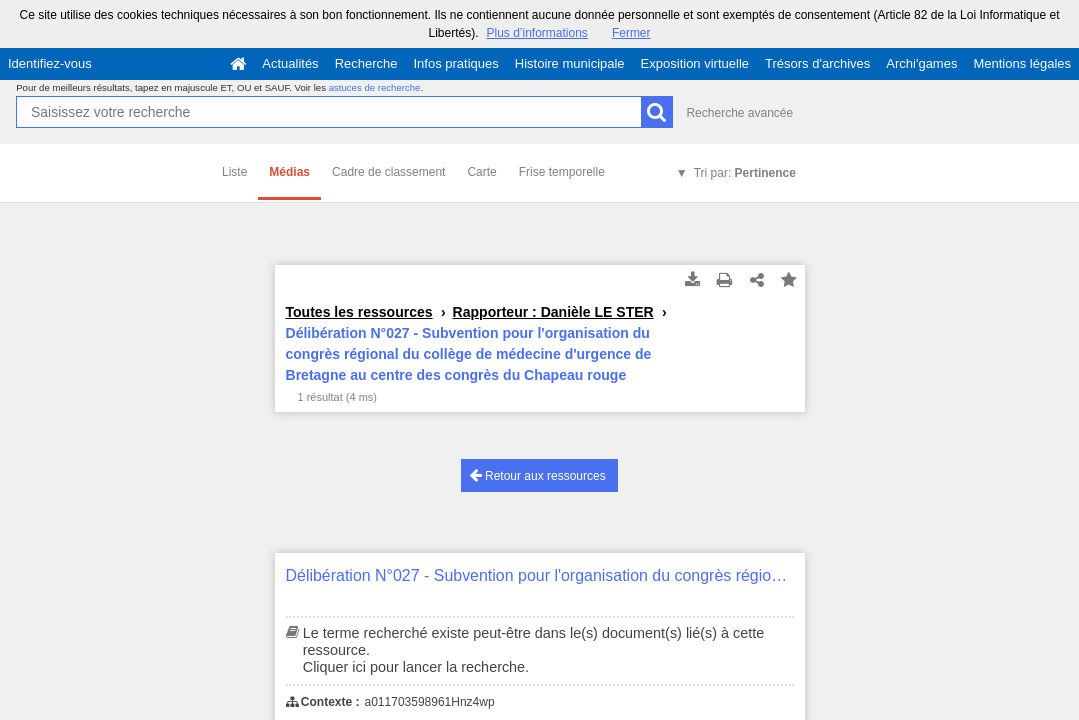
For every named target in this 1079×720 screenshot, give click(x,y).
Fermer (631, 33)
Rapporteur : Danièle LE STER (553, 312)
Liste (234, 172)
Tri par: (745, 173)
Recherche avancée (739, 113)
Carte (481, 172)
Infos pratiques (456, 63)
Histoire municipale (570, 63)
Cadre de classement (388, 172)
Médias (289, 172)
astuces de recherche (375, 87)
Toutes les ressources (359, 312)
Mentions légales (1022, 63)
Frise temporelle (562, 172)
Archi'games (921, 63)
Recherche (366, 63)
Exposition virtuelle (695, 63)
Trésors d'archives (817, 63)
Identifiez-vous (50, 63)
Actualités (290, 63)
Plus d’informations (536, 33)
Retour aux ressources (538, 475)
